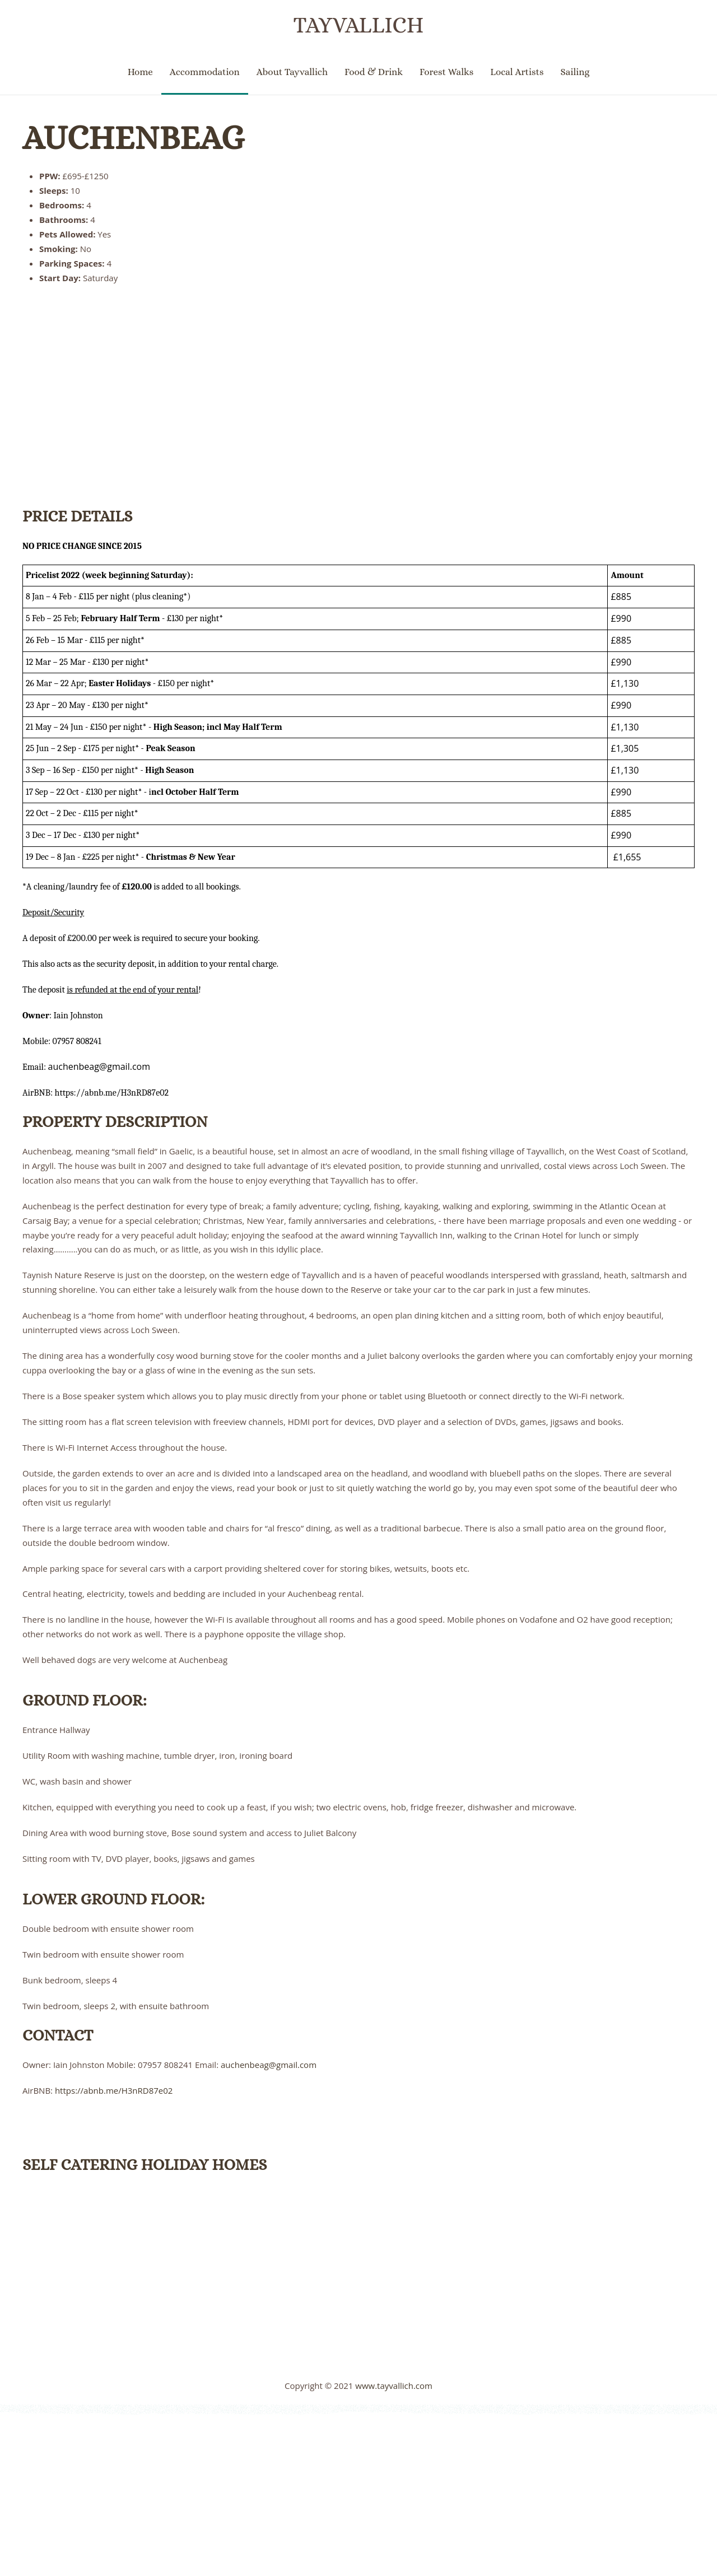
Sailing (575, 72)
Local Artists (516, 72)
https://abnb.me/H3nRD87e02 (114, 2090)
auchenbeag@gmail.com (268, 2064)
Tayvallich (358, 25)
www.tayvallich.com (393, 2385)
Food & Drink (373, 72)
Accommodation (205, 72)
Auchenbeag (133, 137)
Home (140, 72)
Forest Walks (446, 72)
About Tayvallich (292, 72)
